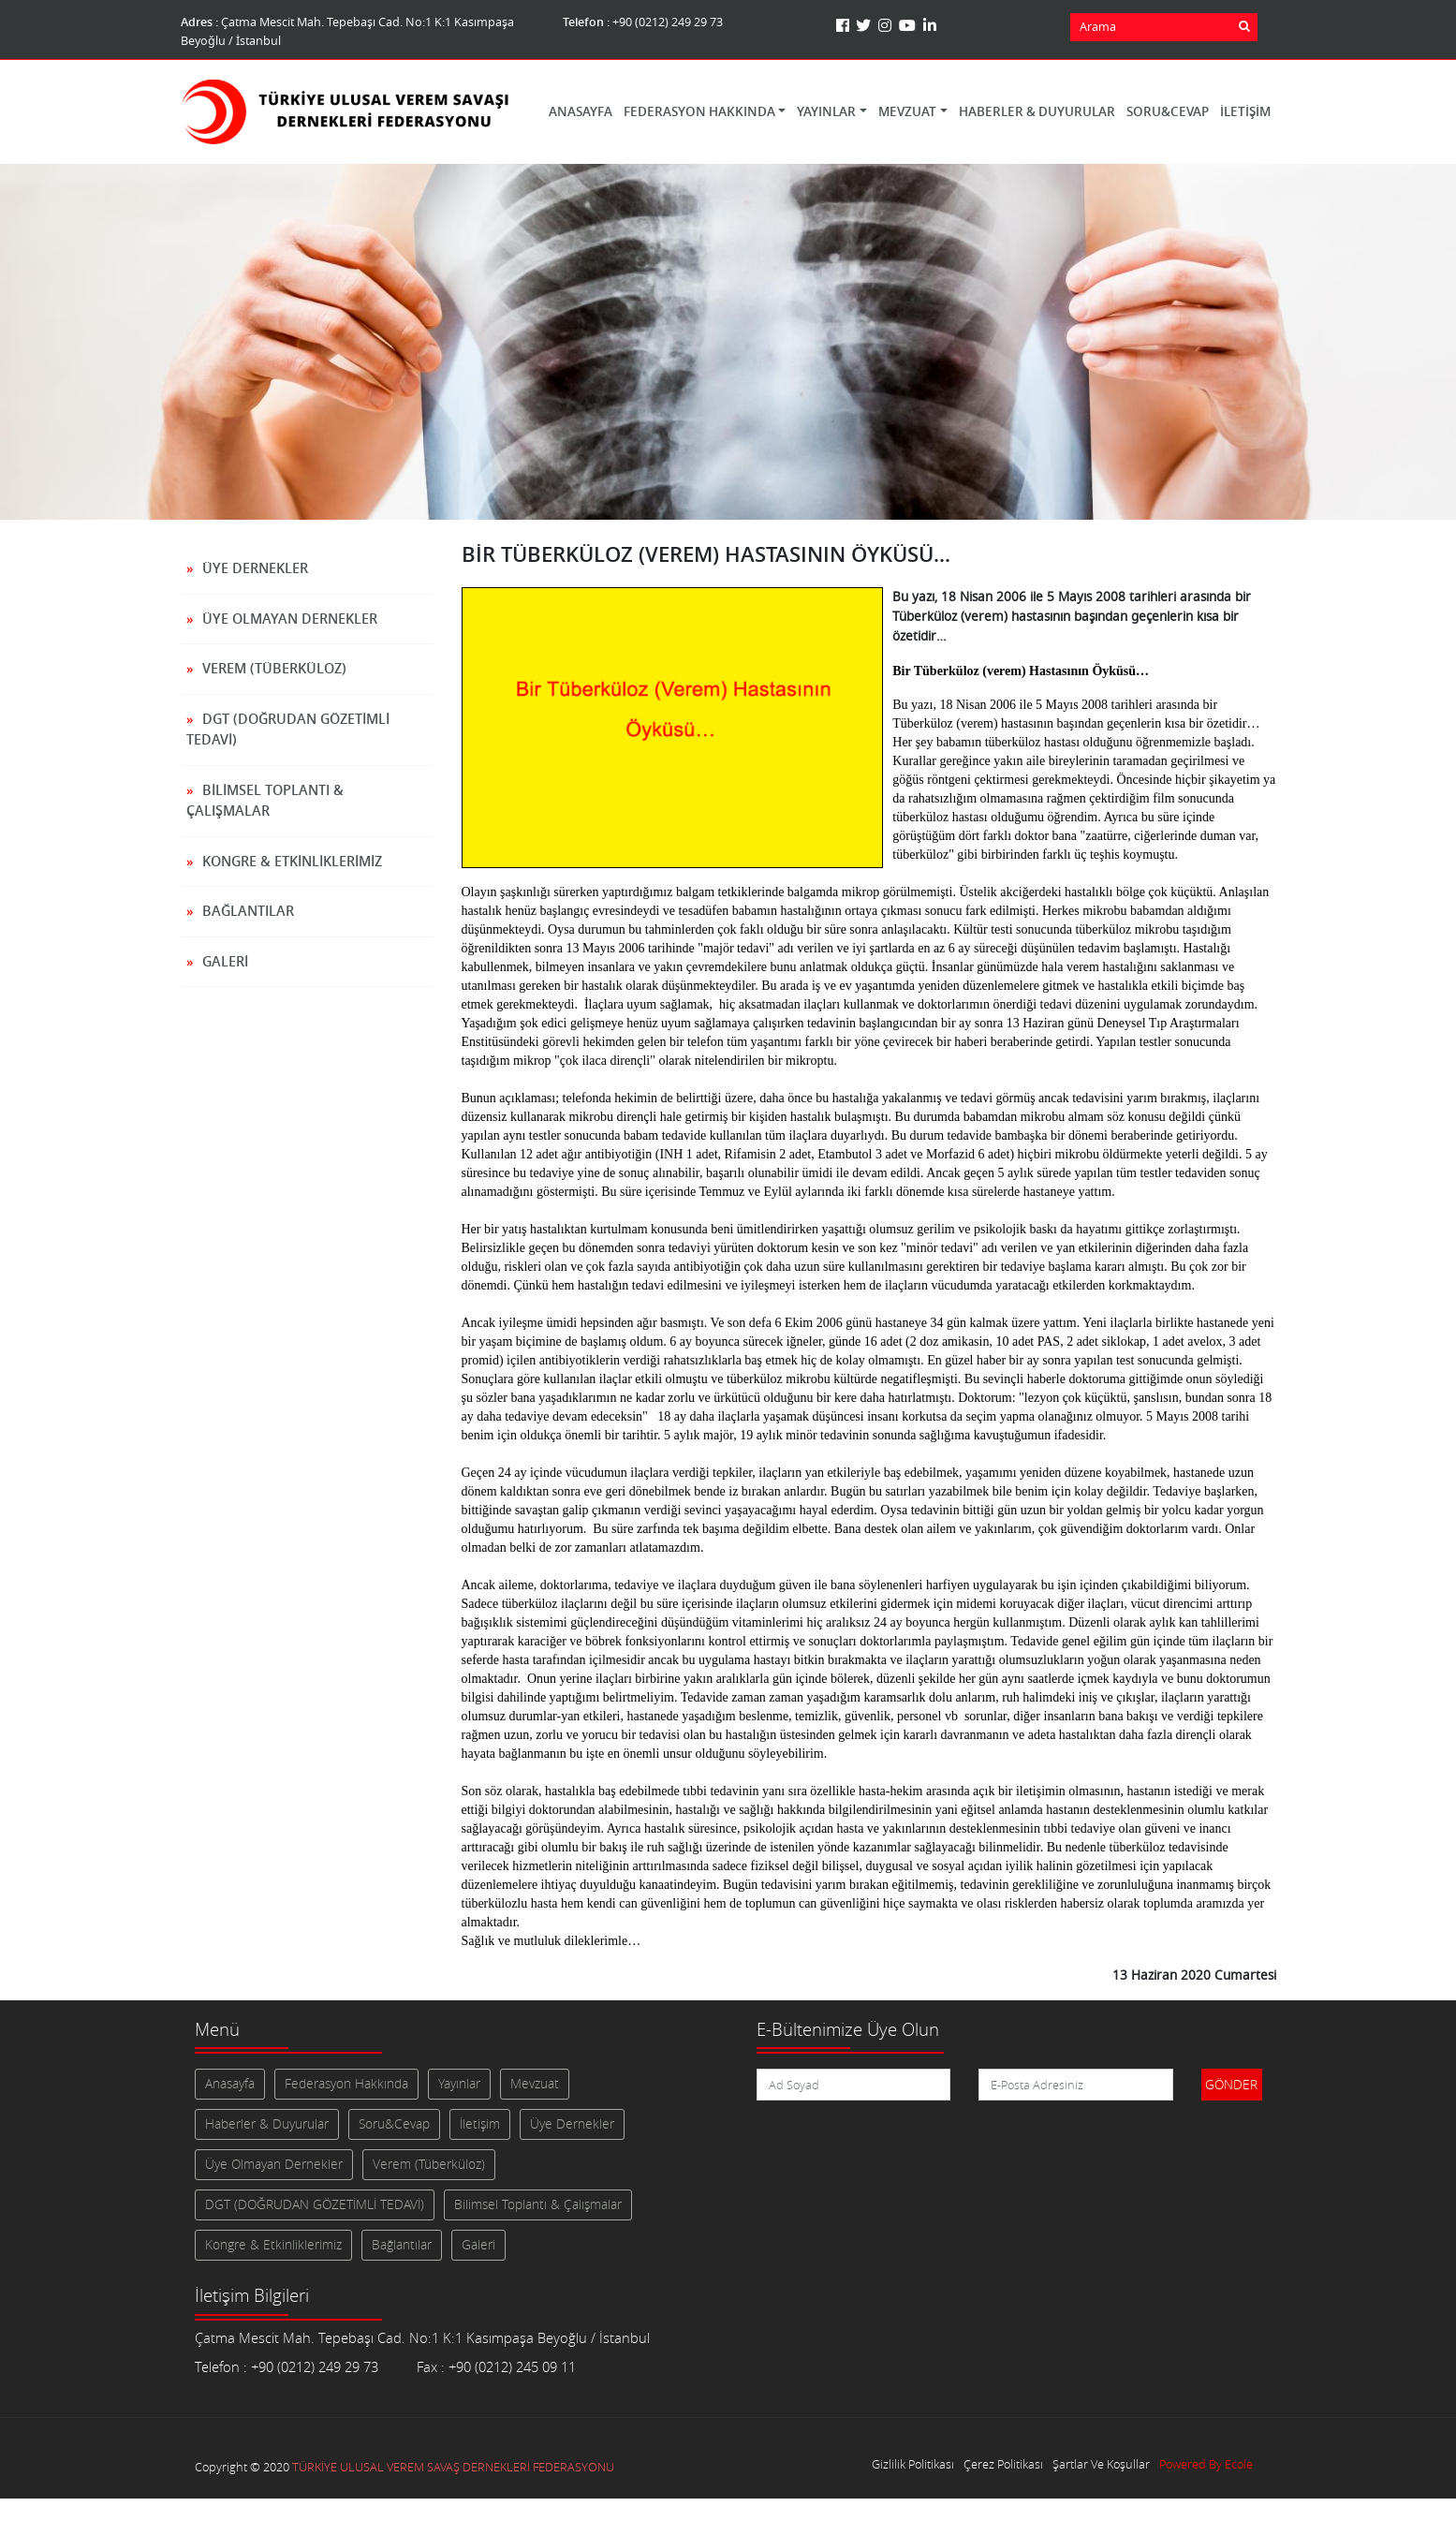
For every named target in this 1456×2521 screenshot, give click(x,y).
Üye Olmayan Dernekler (289, 618)
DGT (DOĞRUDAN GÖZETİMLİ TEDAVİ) (288, 729)
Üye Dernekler (255, 568)
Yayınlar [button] (826, 111)
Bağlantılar (248, 911)
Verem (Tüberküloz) (274, 668)
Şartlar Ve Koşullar (1101, 2464)
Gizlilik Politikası (913, 2464)
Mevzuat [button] (907, 111)
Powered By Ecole (1206, 2464)
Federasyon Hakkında (346, 2083)
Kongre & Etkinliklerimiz (292, 861)
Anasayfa (580, 111)
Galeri (225, 961)
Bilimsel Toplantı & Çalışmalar (265, 800)
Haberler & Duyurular (1037, 111)
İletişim (1245, 111)
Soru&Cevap (1167, 111)
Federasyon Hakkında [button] (699, 111)
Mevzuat (534, 2083)
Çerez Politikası (1003, 2464)
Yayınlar (459, 2083)
